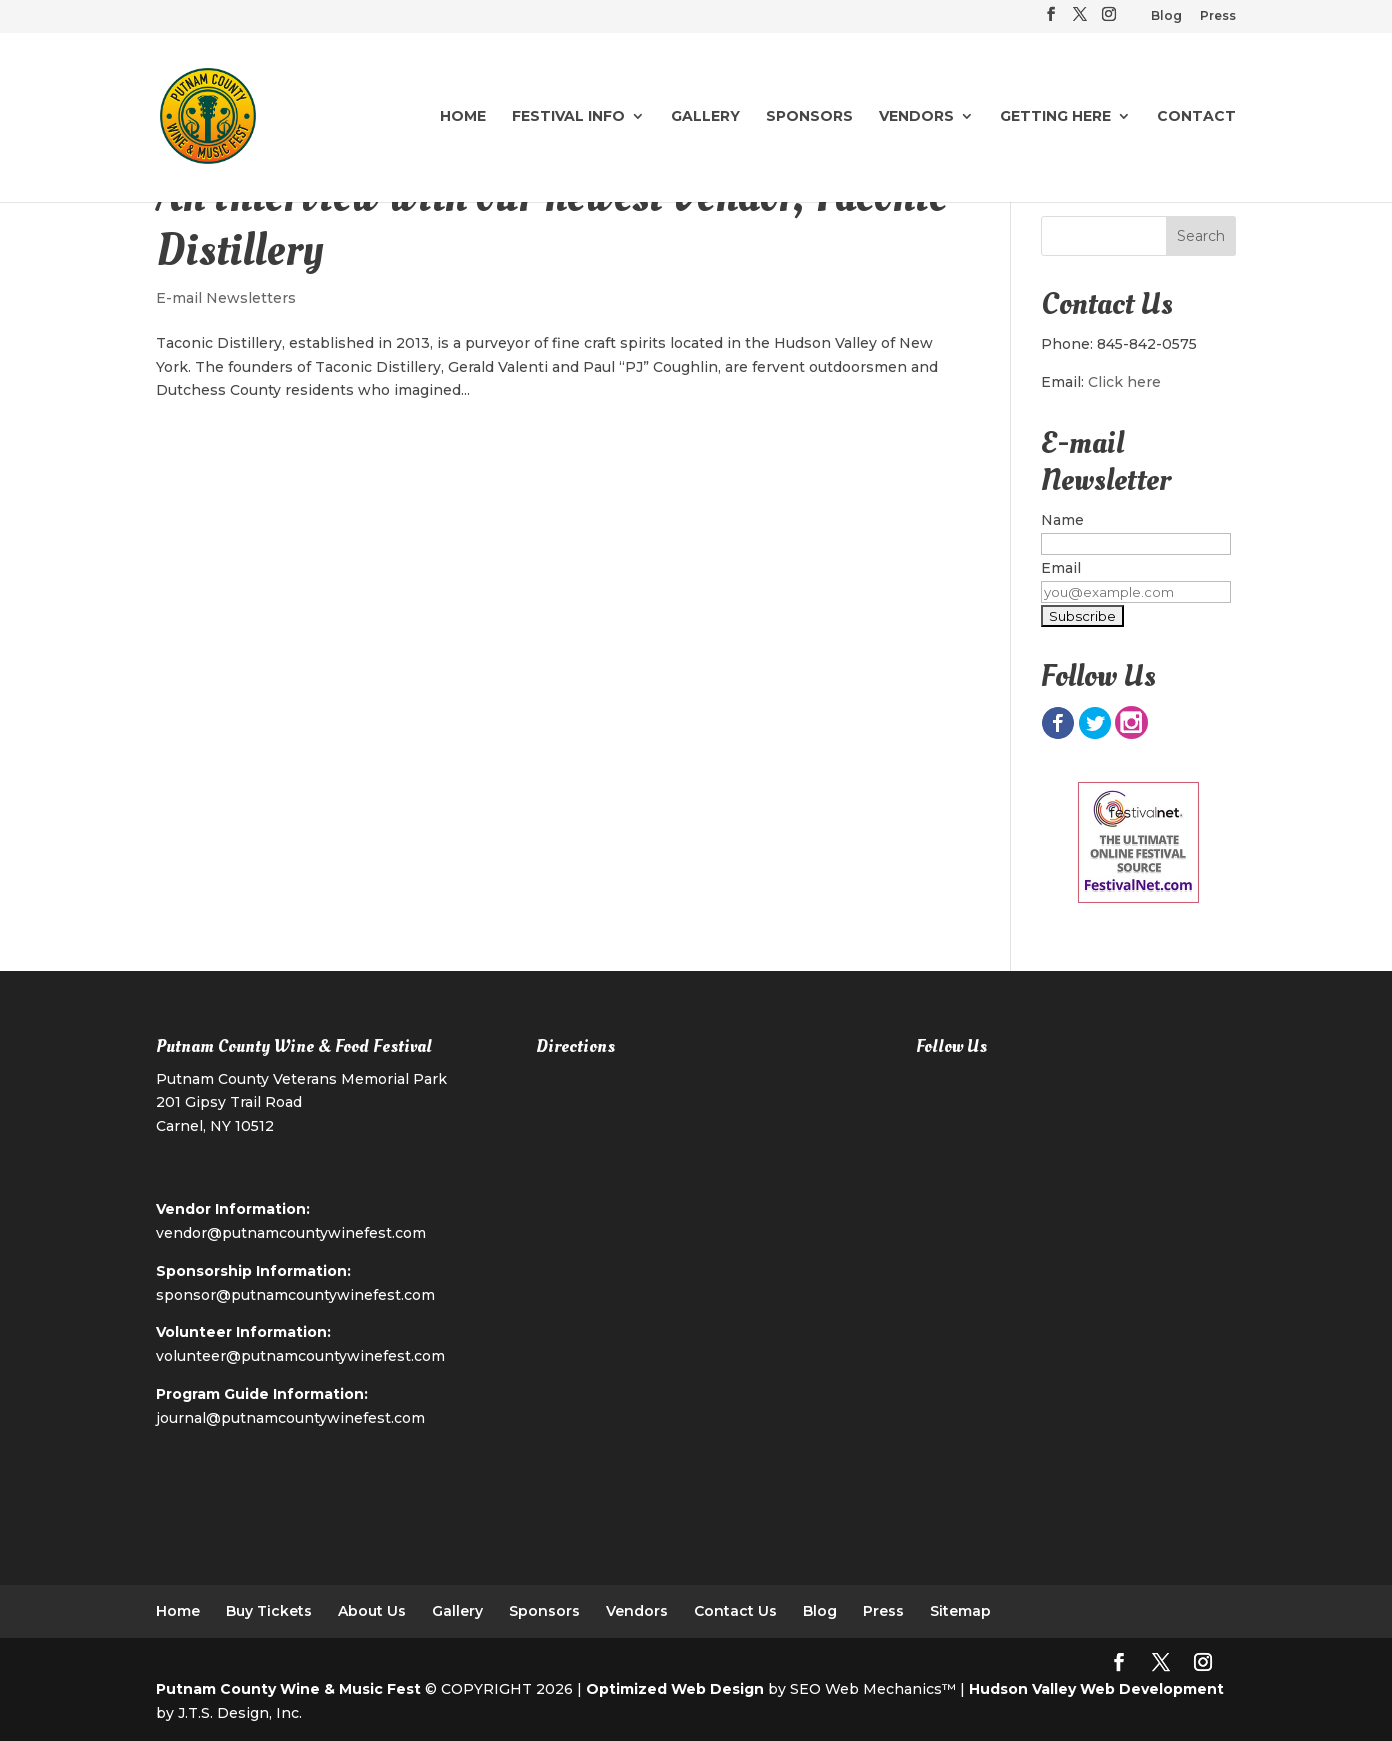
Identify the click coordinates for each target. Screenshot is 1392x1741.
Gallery (705, 117)
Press (1218, 16)
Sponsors (809, 117)
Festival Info (568, 117)
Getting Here (1055, 117)
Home (463, 117)
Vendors (916, 117)
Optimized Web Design (675, 1689)
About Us (372, 1611)
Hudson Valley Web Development (1096, 1689)
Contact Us (735, 1611)
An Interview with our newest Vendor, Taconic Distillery (551, 223)
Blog (1166, 16)
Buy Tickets (269, 1611)
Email (1061, 568)
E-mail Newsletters (226, 298)
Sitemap (960, 1611)
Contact (1196, 117)
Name (1062, 520)
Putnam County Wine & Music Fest (288, 1689)
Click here (1124, 382)
